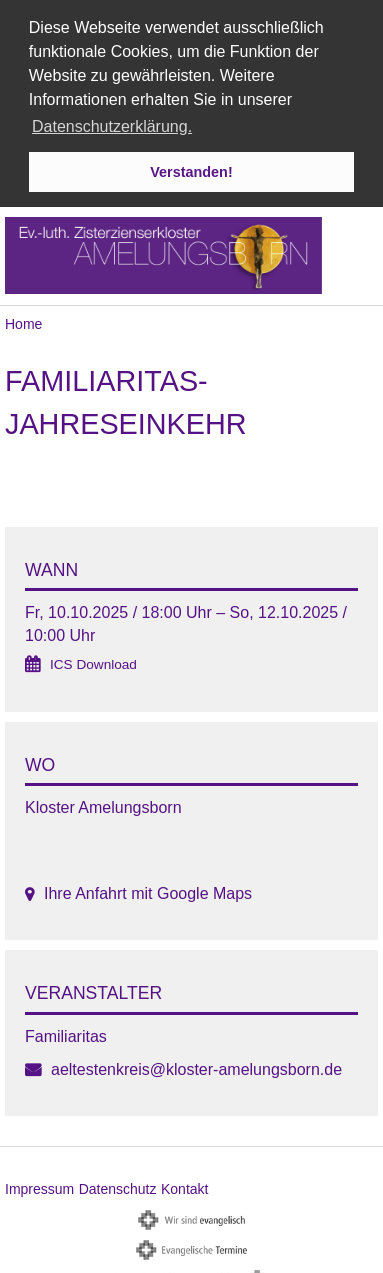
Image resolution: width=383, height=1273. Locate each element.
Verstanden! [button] (191, 172)
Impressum (39, 1186)
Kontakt (184, 1186)
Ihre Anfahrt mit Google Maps (148, 890)
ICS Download (93, 661)
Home (23, 321)
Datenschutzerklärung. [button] (112, 126)
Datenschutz (118, 1186)
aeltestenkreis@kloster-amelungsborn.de (196, 1066)
